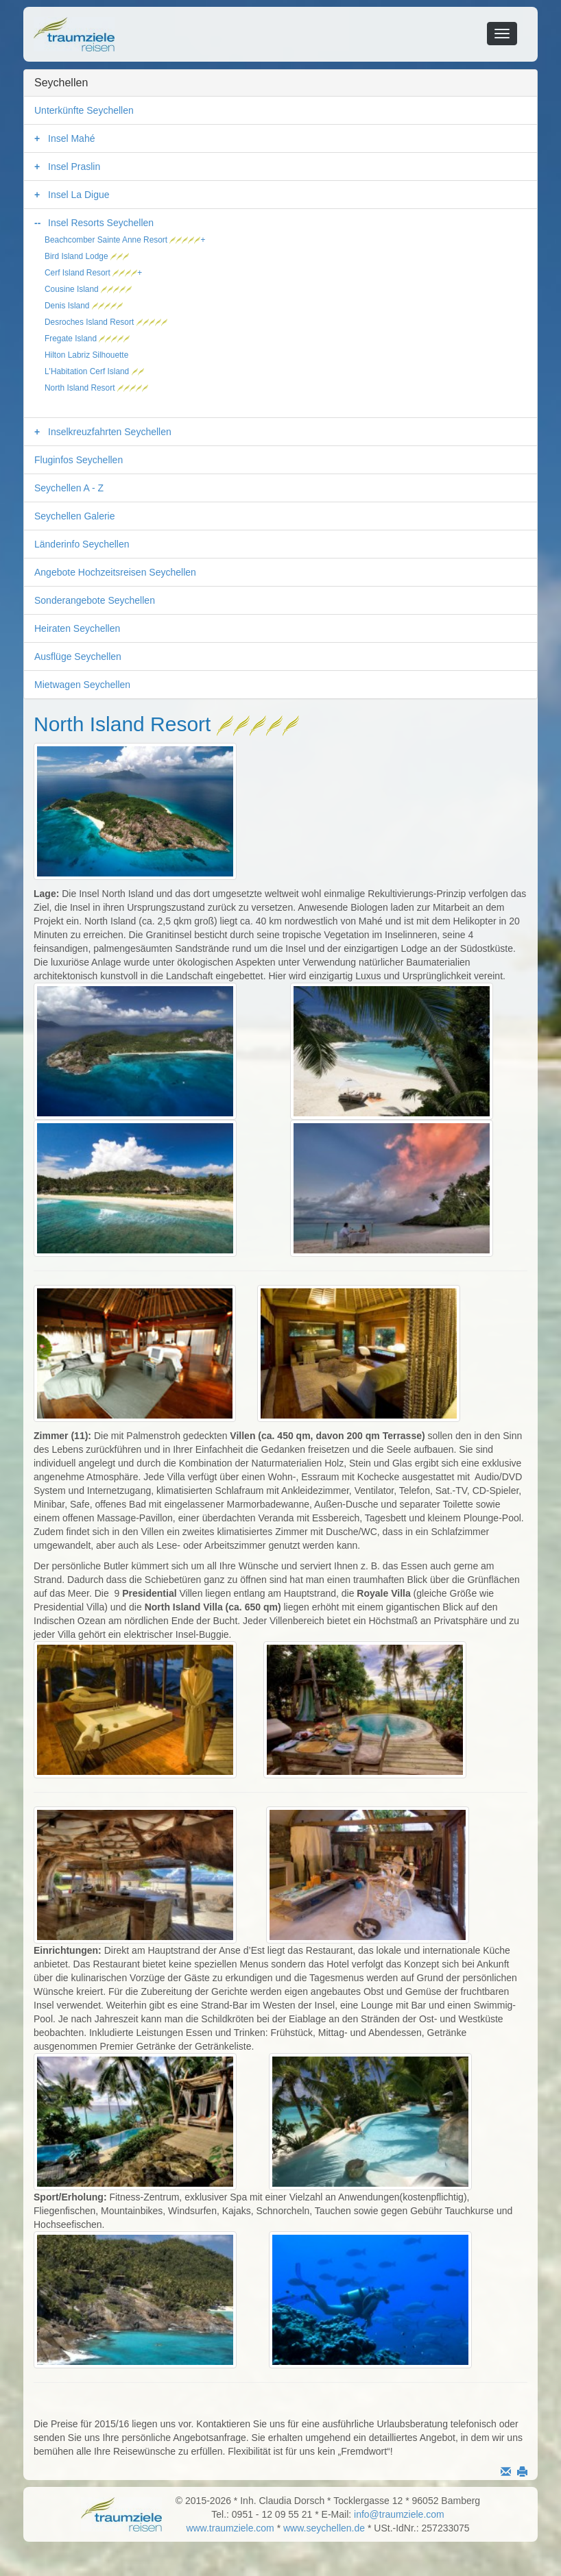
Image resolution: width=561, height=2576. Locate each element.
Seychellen (61, 82)
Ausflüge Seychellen (77, 656)
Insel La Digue (79, 194)
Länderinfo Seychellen (82, 544)
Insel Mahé (71, 138)
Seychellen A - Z (69, 487)
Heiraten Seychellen (77, 628)
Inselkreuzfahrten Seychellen (109, 431)
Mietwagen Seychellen (82, 684)
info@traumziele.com (399, 2514)
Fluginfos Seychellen (78, 459)
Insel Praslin (74, 166)
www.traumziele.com (230, 2528)
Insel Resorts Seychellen (101, 222)
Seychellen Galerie (74, 516)
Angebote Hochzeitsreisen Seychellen (115, 572)
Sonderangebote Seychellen (94, 600)
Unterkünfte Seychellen (84, 110)
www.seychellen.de (324, 2528)
